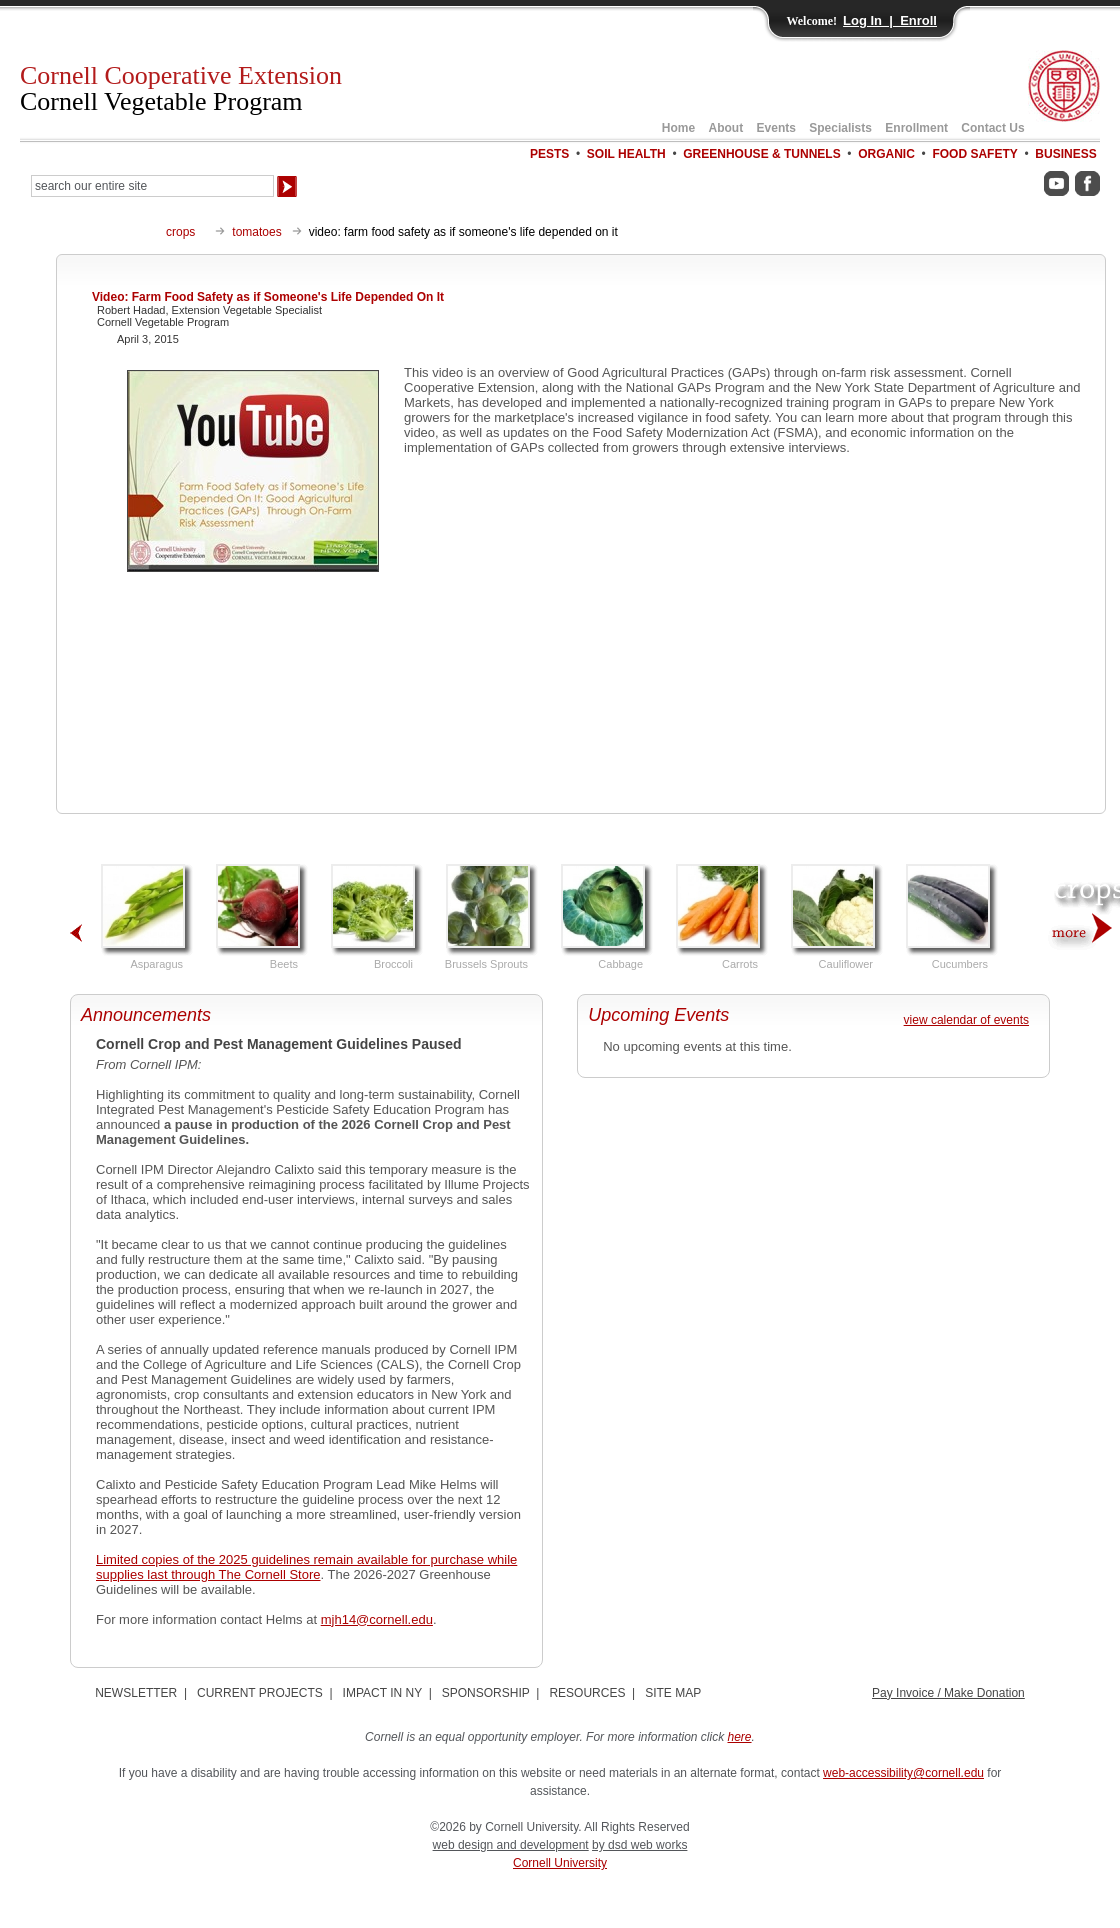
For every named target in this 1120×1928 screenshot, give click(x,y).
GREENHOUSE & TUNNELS (761, 154)
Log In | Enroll (890, 20)
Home (678, 128)
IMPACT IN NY (382, 1693)
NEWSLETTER (136, 1693)
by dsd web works (639, 1845)
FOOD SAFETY (974, 154)
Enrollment (916, 128)
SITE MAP (673, 1693)
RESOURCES (587, 1693)
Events (776, 128)
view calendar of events (966, 1020)
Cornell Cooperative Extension (181, 88)
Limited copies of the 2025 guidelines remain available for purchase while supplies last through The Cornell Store (306, 1567)
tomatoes (256, 232)
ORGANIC (886, 154)
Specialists (840, 128)
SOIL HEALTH (626, 154)
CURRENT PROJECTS (260, 1693)
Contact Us (992, 128)
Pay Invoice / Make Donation (948, 1693)
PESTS (549, 154)
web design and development (511, 1845)
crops (180, 232)
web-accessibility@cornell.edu (903, 1773)
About (726, 128)
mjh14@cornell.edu (377, 1619)
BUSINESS (1065, 154)
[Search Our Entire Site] (152, 186)
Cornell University (560, 1863)
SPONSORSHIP (486, 1693)
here (740, 1737)
